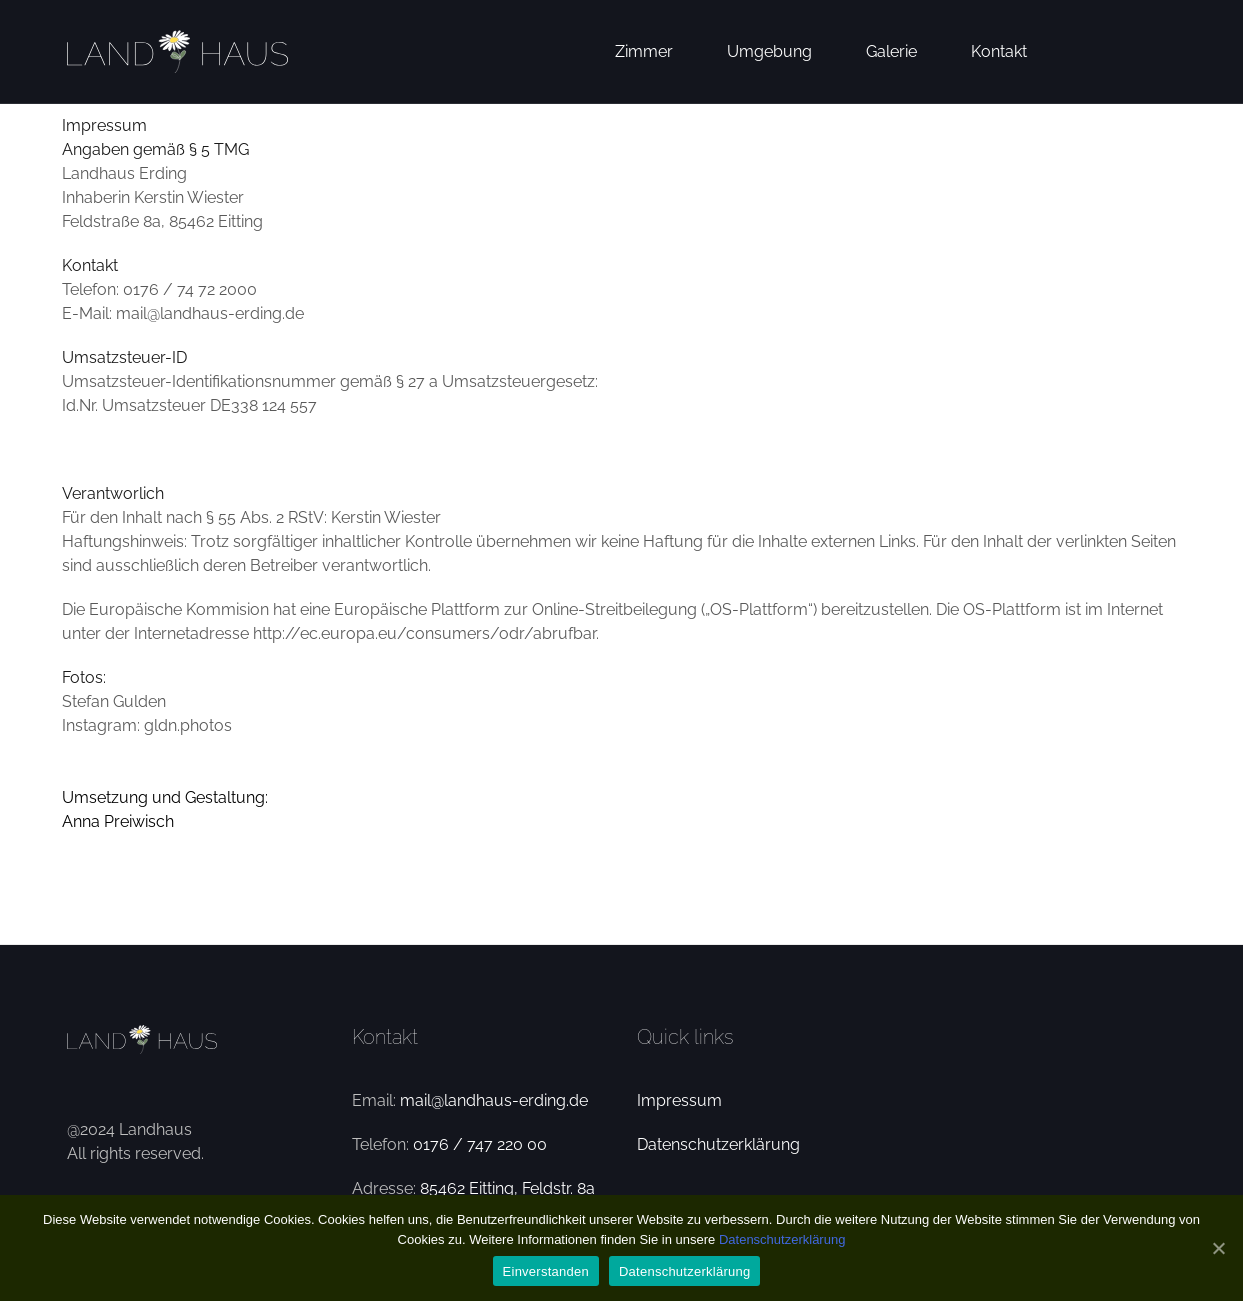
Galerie (891, 51)
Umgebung (769, 51)
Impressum (679, 1100)
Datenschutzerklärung (718, 1144)
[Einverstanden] (1218, 1248)
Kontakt (999, 51)
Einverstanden (546, 1271)
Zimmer (644, 51)
